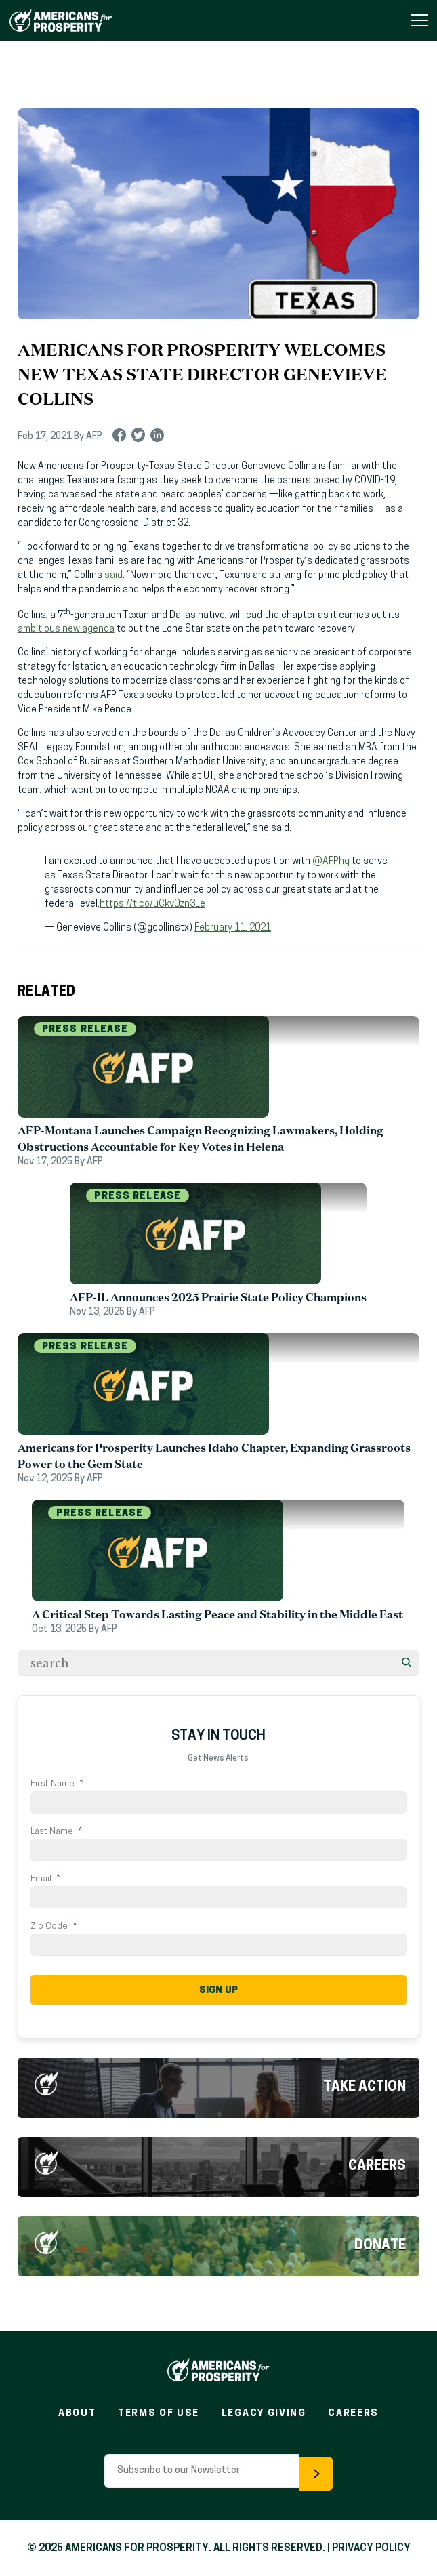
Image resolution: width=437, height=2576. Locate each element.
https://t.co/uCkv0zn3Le (152, 904)
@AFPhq (331, 862)
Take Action (364, 2085)
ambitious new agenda (66, 629)
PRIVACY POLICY (371, 2546)
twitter (138, 437)
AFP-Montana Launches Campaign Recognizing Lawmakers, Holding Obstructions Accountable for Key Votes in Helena (200, 1138)
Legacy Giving (264, 2412)
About (77, 2412)
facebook (119, 437)
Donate (380, 2244)
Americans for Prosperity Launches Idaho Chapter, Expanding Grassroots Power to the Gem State (214, 1456)
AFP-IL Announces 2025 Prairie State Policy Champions (218, 1297)
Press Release (85, 1030)
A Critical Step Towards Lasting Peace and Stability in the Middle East (218, 1614)
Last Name (56, 1831)
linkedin (157, 437)
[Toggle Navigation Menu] (419, 20)
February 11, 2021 (232, 928)
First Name (56, 1784)
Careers (377, 2164)
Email (45, 1879)
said (113, 576)
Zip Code (53, 1926)
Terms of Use (158, 2412)
